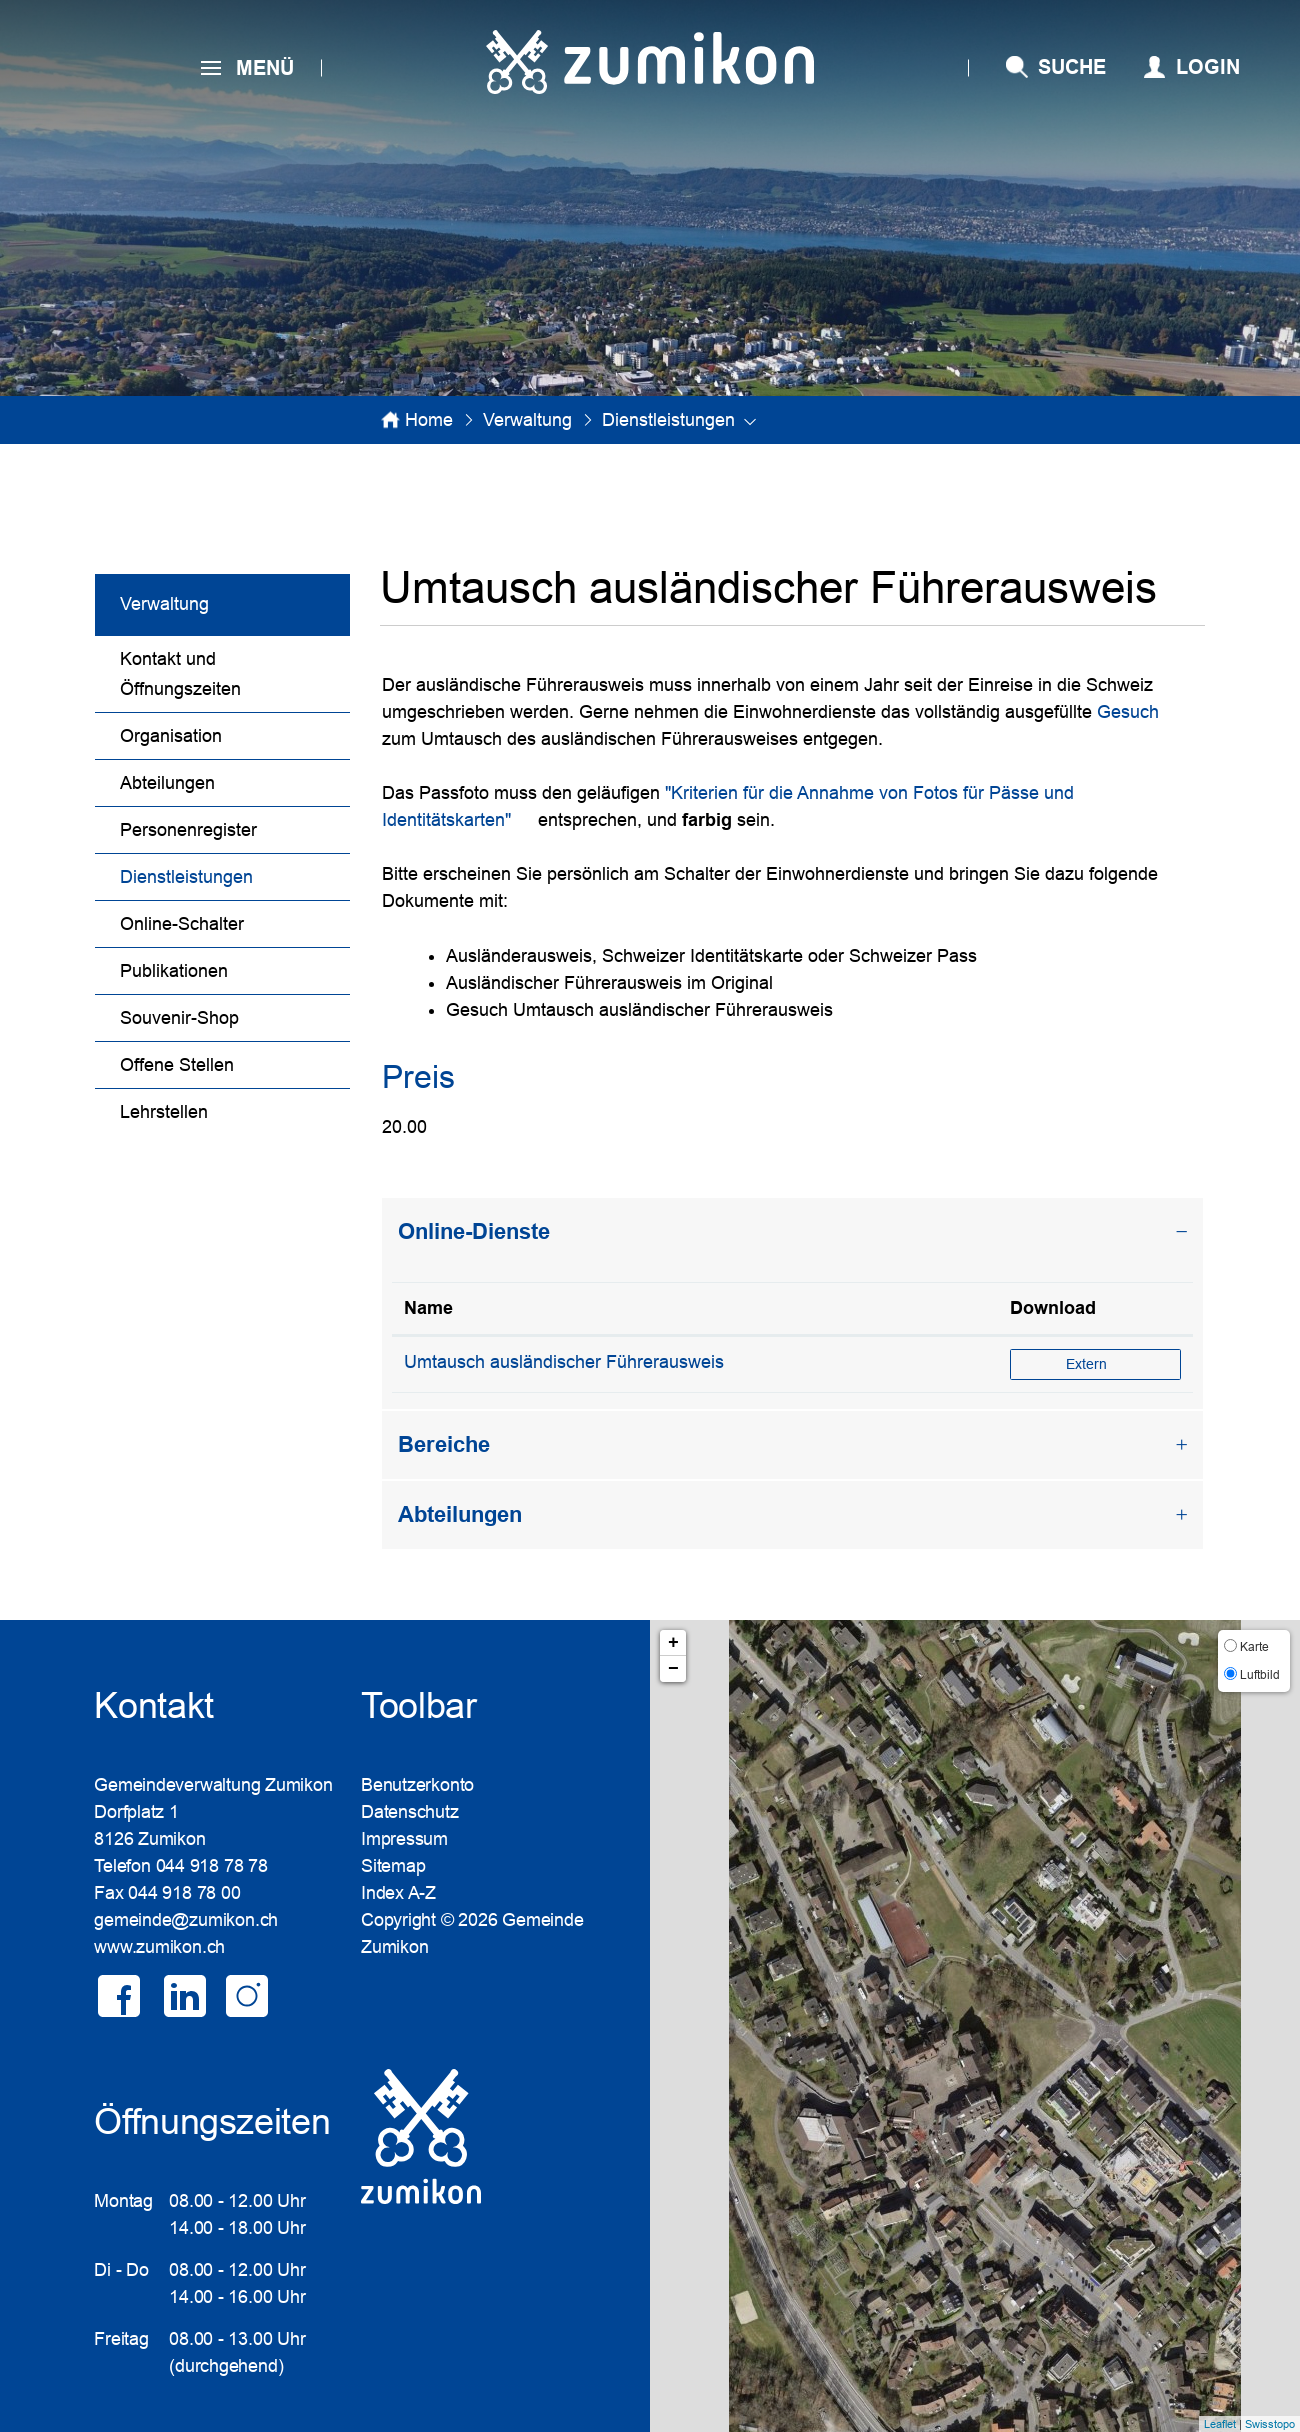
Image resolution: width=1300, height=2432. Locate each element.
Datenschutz (410, 1812)
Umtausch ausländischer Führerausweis (564, 1362)
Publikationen (174, 971)
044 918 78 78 (212, 1866)
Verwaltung (164, 604)
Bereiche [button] (444, 1444)
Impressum (404, 1839)
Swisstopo (1270, 2424)
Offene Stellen (177, 1065)
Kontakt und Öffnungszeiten (180, 674)
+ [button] (673, 1643)
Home (429, 420)
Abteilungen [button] (460, 1514)
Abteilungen (167, 783)
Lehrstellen (164, 1112)
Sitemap (393, 1866)
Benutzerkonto (417, 1785)
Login (1208, 67)
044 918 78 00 (184, 1893)
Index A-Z (398, 1893)
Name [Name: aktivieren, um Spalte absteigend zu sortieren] (428, 1308)
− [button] (673, 1669)
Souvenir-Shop (179, 1018)
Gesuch (1139, 712)
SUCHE (1072, 67)
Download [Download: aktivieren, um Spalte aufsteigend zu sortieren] (1053, 1308)
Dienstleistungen (235, 874)
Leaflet (1220, 2424)
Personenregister (188, 830)
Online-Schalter (182, 924)
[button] (527, 420)
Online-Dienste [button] (474, 1231)
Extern (1123, 1363)
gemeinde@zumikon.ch (186, 1920)
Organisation (171, 736)
